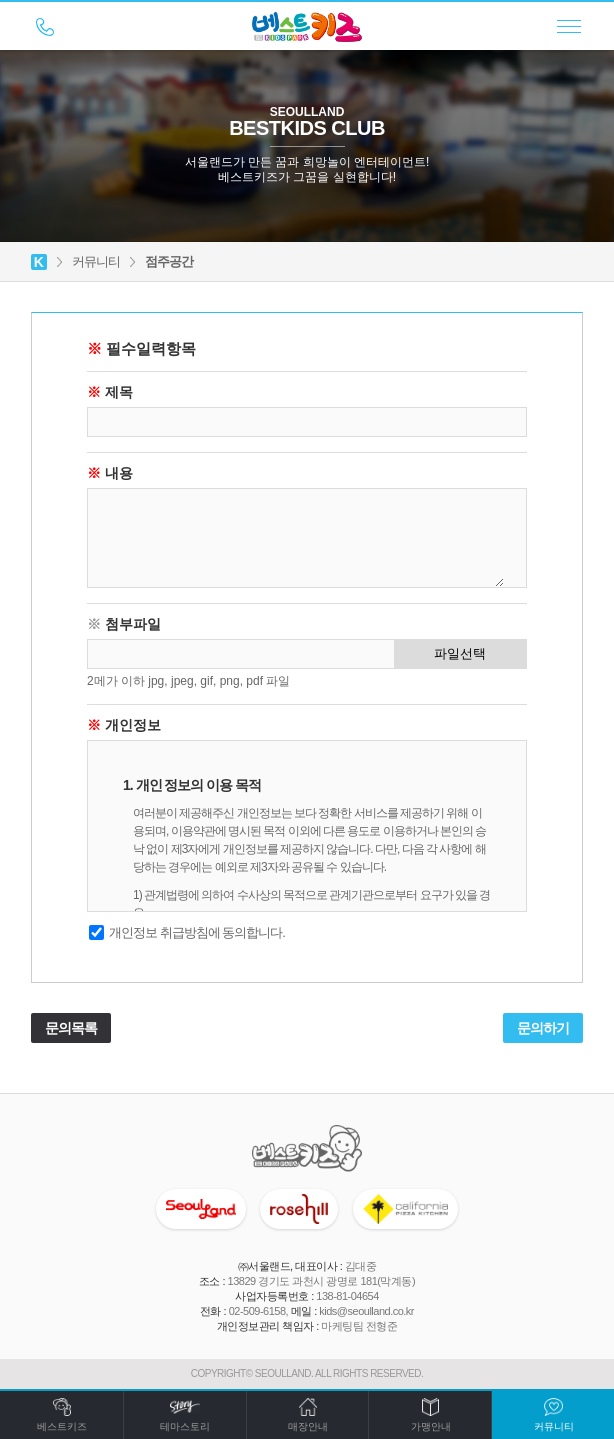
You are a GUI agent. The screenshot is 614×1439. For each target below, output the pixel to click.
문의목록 (71, 1028)
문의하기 (543, 1028)
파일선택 (460, 653)
